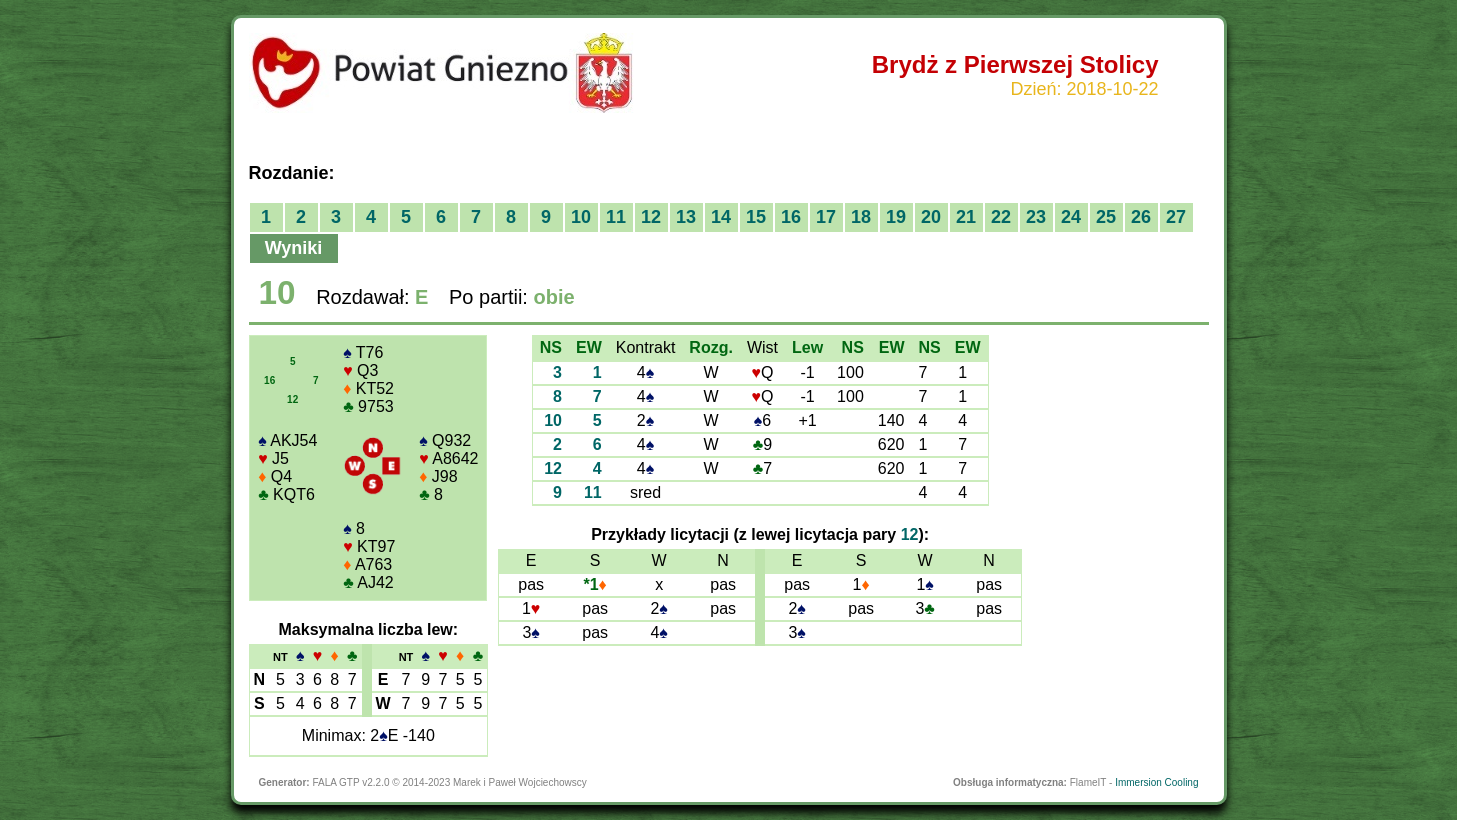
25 (1106, 217)
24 (1071, 217)
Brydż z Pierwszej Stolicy (1015, 64)
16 (791, 217)
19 (896, 217)
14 (721, 217)
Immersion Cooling (1156, 782)
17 (826, 217)
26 (1141, 217)
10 (581, 217)
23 (1036, 217)
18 (861, 217)
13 (686, 217)
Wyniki (294, 248)
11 (616, 217)
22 (1001, 217)
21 (966, 217)
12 (651, 217)
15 (756, 217)
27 (1176, 217)
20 (931, 217)
